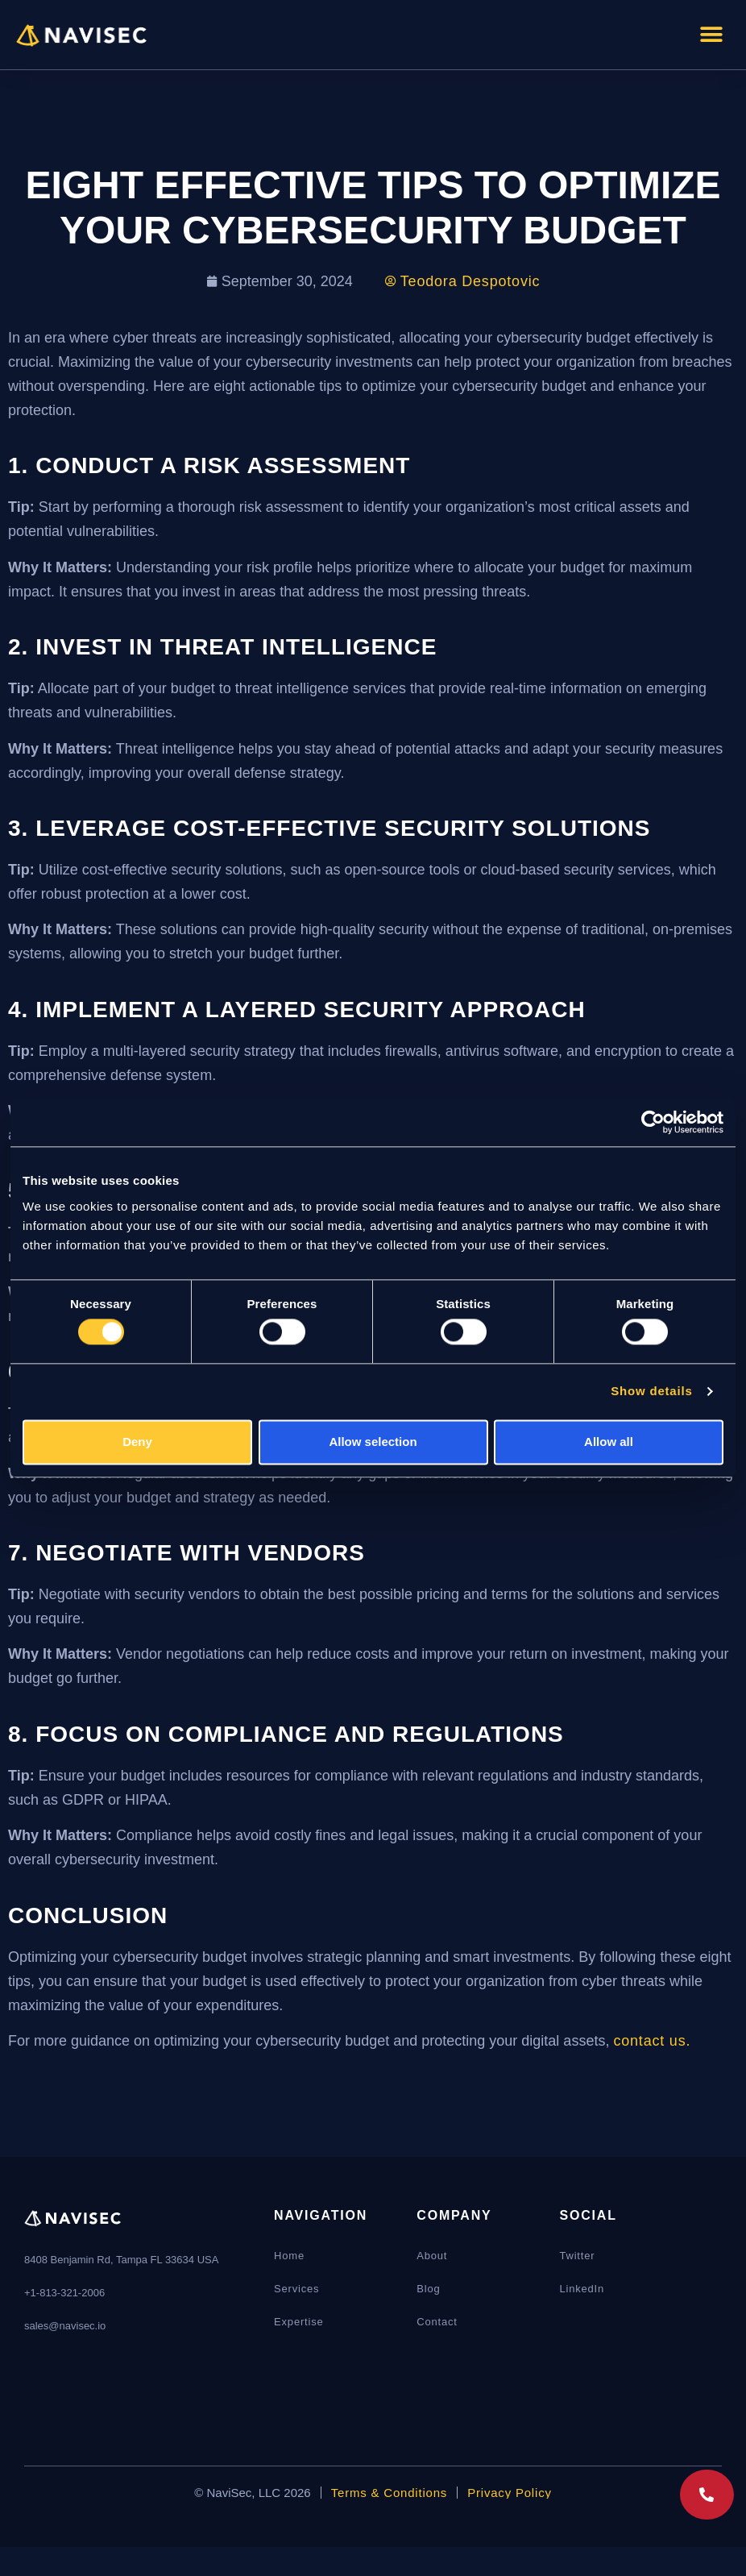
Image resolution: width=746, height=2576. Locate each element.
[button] (712, 34)
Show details (651, 1391)
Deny (137, 1441)
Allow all (608, 1441)
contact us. (651, 2041)
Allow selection (373, 1441)
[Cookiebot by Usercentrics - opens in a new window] (652, 1122)
